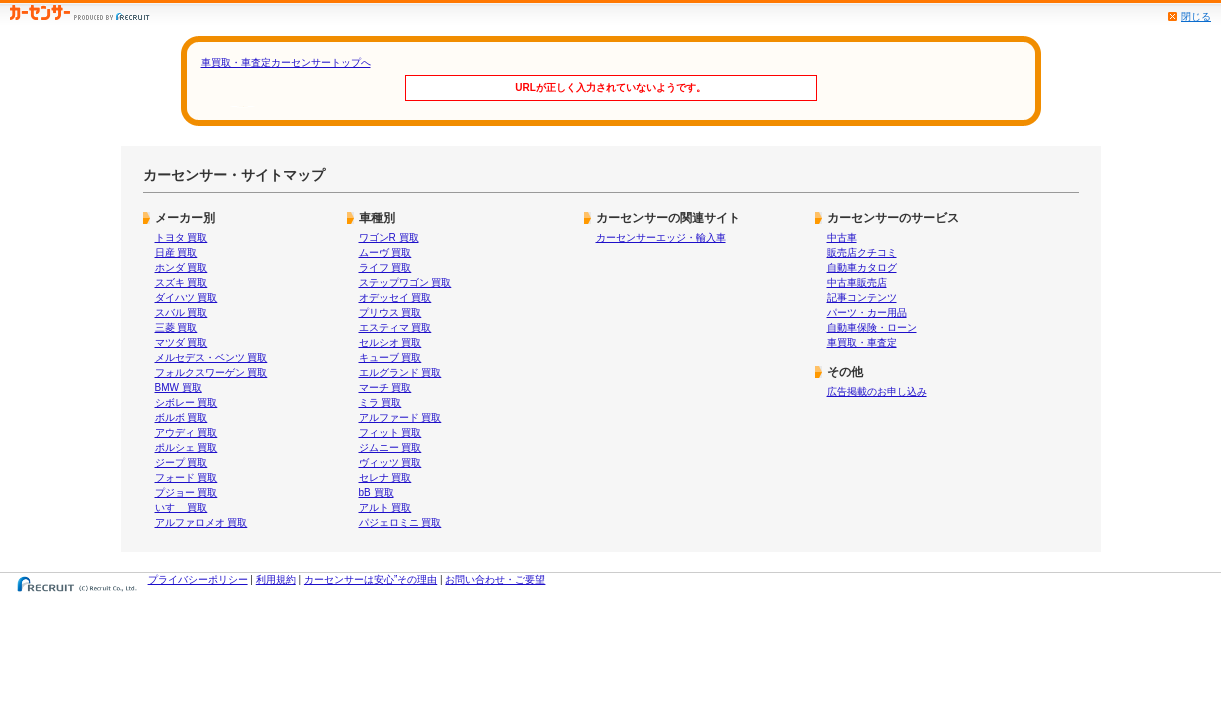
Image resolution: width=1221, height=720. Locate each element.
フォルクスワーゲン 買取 (211, 372)
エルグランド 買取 (400, 372)
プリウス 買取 (390, 312)
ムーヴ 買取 (385, 252)
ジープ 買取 (181, 462)
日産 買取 (176, 252)
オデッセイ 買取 (395, 297)
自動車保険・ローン (872, 327)
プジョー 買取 (186, 492)
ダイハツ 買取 (186, 297)
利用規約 (276, 579)
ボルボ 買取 (181, 417)
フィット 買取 (390, 432)
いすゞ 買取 (181, 507)
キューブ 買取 (390, 357)
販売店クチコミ (862, 252)
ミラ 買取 (380, 402)
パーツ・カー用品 (867, 312)
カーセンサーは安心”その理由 (370, 579)
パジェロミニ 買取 (400, 522)
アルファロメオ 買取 (201, 522)
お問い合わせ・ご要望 (495, 579)
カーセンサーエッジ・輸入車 (661, 237)
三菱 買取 (176, 327)
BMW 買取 (178, 387)
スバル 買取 (181, 312)
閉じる (1196, 16)
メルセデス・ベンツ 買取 (211, 357)
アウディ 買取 (186, 432)
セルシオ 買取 (390, 342)
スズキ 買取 (181, 282)
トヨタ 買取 (181, 237)
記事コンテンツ (862, 297)
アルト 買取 (385, 507)
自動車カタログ (862, 267)
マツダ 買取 (181, 342)
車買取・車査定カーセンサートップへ (286, 62)
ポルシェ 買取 (186, 447)
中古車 (842, 237)
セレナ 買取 (385, 477)
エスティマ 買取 (395, 327)
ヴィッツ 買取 (390, 462)
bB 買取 (376, 492)
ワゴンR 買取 (389, 237)
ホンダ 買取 (181, 267)
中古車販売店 (857, 282)
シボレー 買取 (186, 402)
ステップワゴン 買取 (405, 282)
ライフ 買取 (385, 267)
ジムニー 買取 (390, 447)
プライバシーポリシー (198, 579)
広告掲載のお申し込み (877, 391)
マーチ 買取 (385, 387)
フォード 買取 (186, 477)
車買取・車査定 (862, 342)
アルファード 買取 (400, 417)
